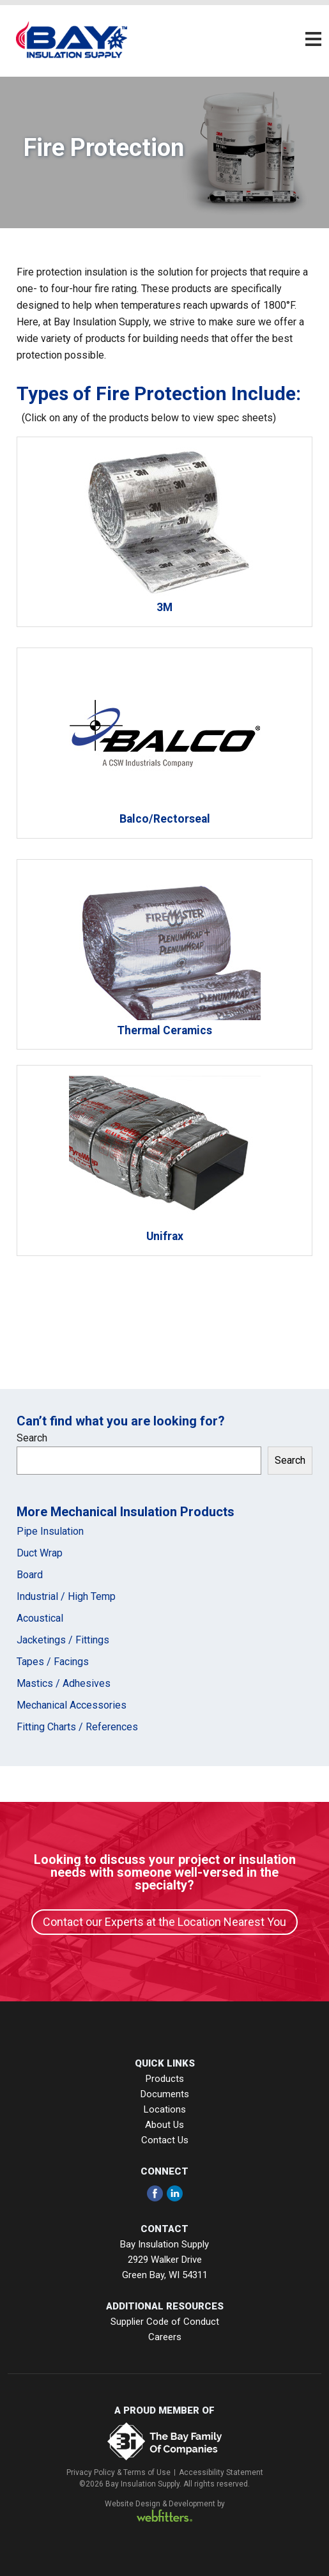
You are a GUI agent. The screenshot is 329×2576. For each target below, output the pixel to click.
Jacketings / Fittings (63, 1640)
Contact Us (164, 2140)
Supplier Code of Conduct (165, 2321)
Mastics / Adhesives (64, 1683)
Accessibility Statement (221, 2472)
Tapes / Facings (53, 1662)
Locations (165, 2109)
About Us (164, 2124)
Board (30, 1575)
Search (32, 1438)
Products (165, 2078)
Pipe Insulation (50, 1531)
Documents (165, 2094)
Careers (164, 2337)
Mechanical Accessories (71, 1705)
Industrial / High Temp (66, 1596)
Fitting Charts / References (77, 1727)
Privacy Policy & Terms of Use (118, 2472)
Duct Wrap (40, 1553)
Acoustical (40, 1618)
